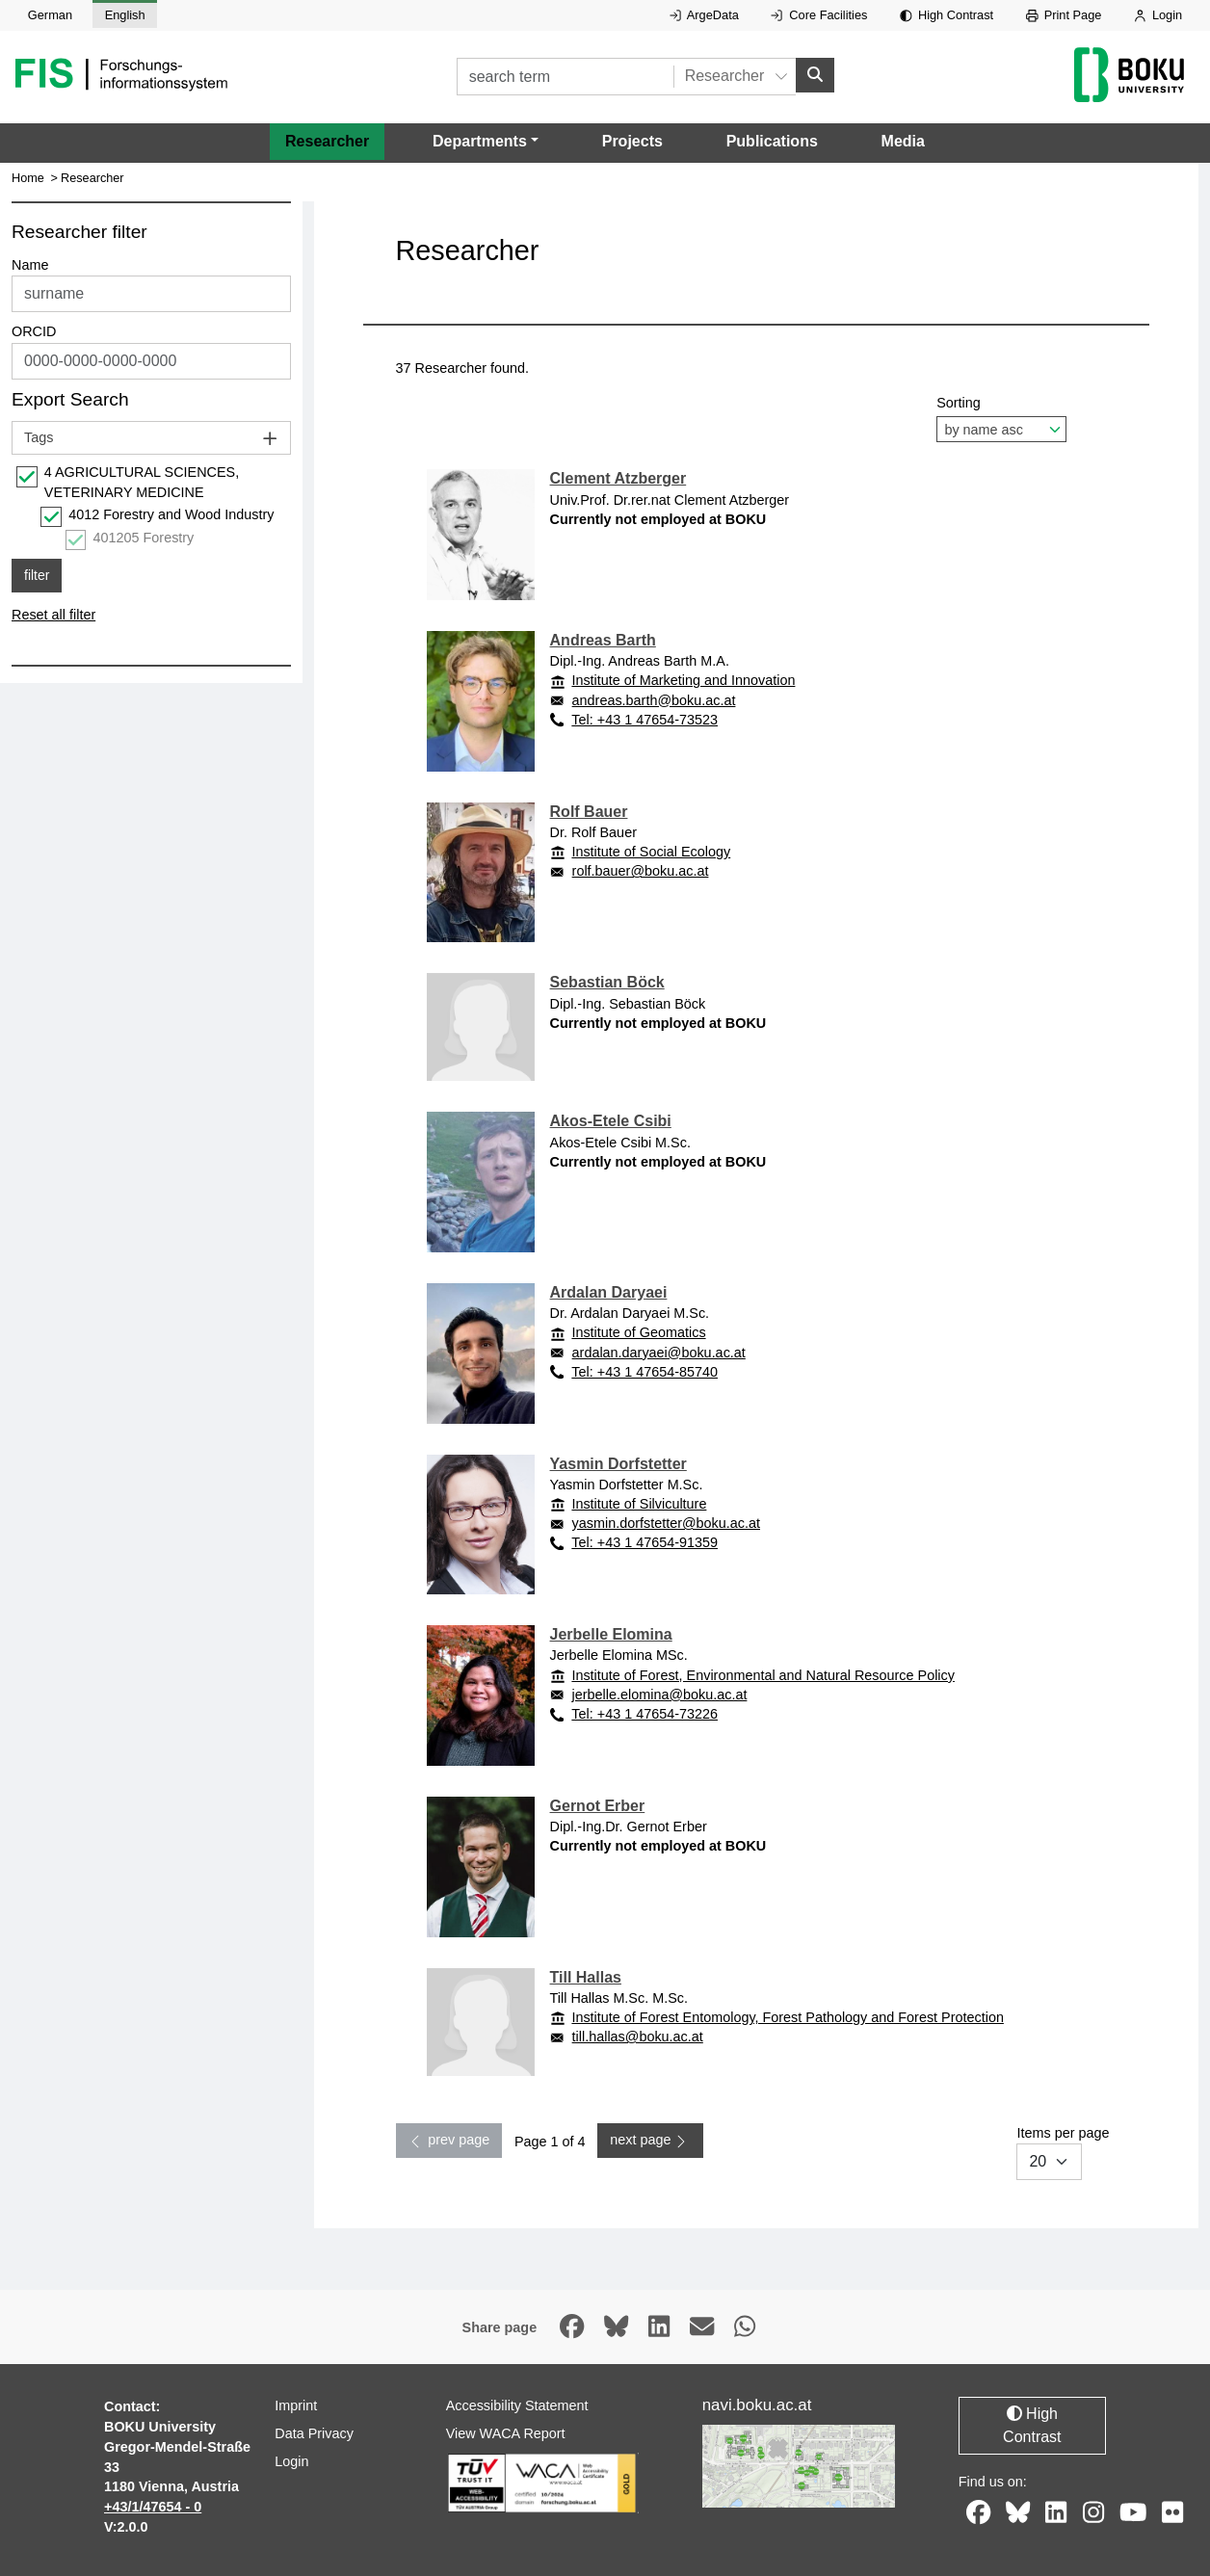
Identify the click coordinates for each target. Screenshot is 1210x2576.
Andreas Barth (603, 640)
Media (903, 140)
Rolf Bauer (589, 810)
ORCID (34, 331)
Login (1158, 15)
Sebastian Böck (607, 982)
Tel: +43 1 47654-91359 (644, 1542)
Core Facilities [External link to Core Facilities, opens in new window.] (819, 15)
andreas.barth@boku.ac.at (654, 699)
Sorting (1001, 418)
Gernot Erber (597, 1806)
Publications (772, 140)
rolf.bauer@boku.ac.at (640, 871)
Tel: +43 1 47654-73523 (644, 718)
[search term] (564, 76)
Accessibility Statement (517, 2405)
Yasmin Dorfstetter (618, 1463)
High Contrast (946, 15)
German (50, 15)
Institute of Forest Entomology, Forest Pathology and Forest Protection (787, 2016)
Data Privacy (314, 2433)
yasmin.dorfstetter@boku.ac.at (666, 1523)
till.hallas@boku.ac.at (637, 2036)
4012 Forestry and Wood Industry (171, 514)
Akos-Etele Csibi (610, 1121)
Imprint (296, 2405)
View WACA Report (506, 2433)
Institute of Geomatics (638, 1332)
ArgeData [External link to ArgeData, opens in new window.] (704, 15)
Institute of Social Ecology (650, 851)
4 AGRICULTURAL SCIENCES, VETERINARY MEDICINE (141, 482)
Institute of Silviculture (638, 1503)
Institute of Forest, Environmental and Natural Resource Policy (763, 1674)
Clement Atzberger (618, 478)
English (125, 15)
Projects (632, 140)
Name (30, 265)
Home (28, 178)
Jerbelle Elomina (611, 1634)
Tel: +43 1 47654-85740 (644, 1371)
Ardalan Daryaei (609, 1292)
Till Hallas (585, 1976)
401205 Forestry (144, 537)
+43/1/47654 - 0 (152, 2506)
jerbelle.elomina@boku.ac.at (660, 1693)
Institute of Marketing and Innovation (683, 680)
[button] (485, 140)
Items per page (1062, 2152)
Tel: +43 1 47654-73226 (644, 1714)
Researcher (327, 140)
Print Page (1064, 15)
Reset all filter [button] (53, 614)
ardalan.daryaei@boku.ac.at (659, 1351)
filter (36, 575)
